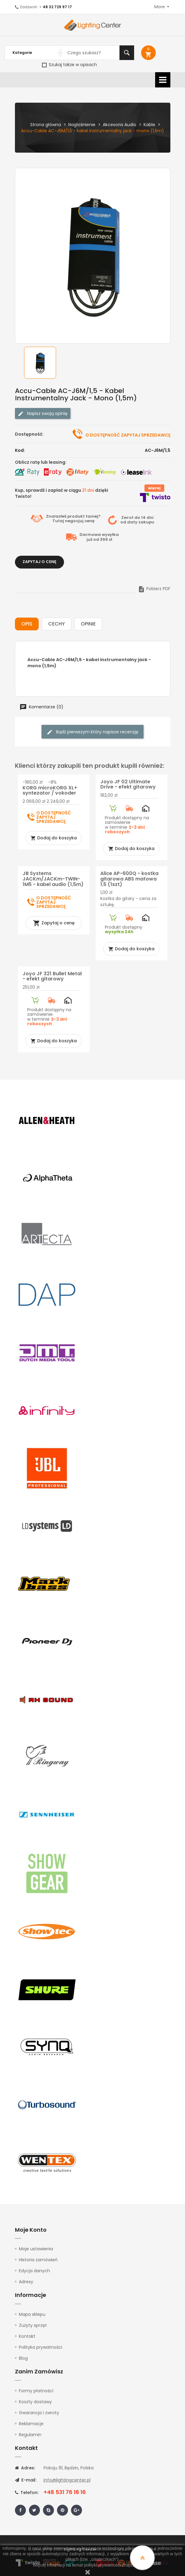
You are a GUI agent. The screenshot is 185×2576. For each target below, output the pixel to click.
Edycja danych (34, 2271)
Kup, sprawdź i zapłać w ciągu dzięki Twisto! (61, 493)
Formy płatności (36, 2391)
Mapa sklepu (32, 2314)
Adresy (26, 2282)
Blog (23, 2358)
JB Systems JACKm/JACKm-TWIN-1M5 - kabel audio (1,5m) (53, 879)
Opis (26, 623)
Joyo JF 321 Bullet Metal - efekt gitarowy (52, 976)
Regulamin (30, 2435)
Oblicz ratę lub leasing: (40, 462)
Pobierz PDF (154, 589)
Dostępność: (29, 434)
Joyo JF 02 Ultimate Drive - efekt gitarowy (128, 784)
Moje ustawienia (36, 2249)
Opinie (88, 623)
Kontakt (27, 2336)
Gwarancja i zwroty (39, 2413)
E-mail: (25, 2480)
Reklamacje (31, 2424)
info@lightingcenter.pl (67, 2480)
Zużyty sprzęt (33, 2325)
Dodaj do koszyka (53, 838)
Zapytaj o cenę (39, 562)
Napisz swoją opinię (43, 413)
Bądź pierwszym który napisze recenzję (92, 731)
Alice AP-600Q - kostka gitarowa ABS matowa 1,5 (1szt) (129, 879)
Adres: (25, 2468)
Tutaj (58, 521)
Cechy (56, 623)
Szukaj (126, 52)
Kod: (20, 450)
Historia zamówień (38, 2260)
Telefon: (26, 2492)
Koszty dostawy (35, 2402)
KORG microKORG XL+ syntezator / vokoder (50, 790)
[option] (40, 363)
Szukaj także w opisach (69, 65)
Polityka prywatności (40, 2347)
